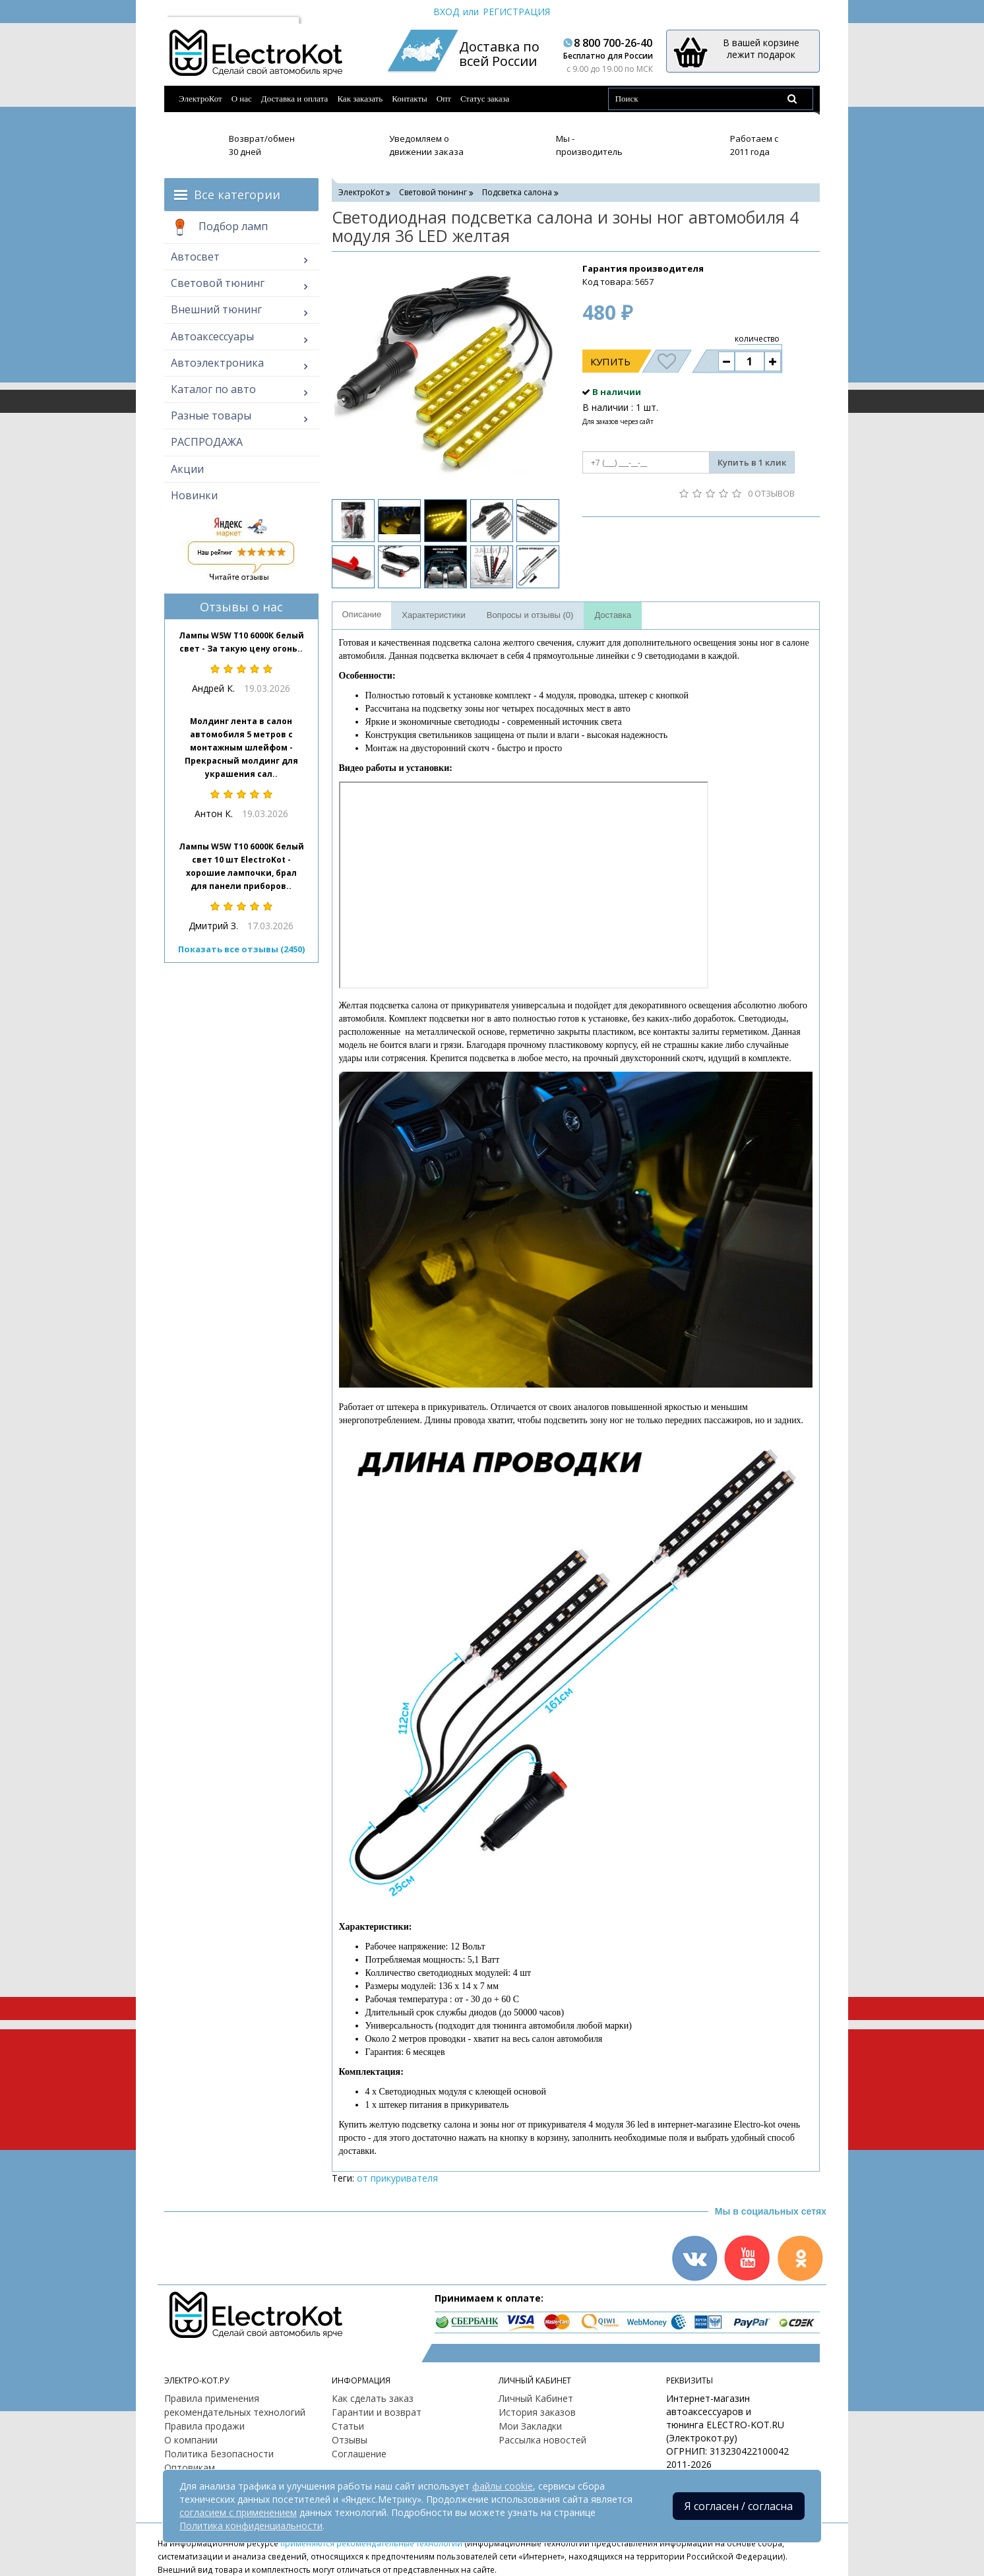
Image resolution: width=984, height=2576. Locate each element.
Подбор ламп (219, 227)
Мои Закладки (530, 2426)
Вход (446, 11)
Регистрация (516, 11)
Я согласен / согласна (739, 2506)
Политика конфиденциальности (251, 2525)
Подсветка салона (517, 192)
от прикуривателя (397, 2178)
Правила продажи (204, 2426)
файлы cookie (502, 2486)
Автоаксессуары (212, 336)
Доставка (612, 615)
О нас (241, 99)
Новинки (194, 495)
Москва (191, 11)
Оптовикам (189, 2467)
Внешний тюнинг (216, 309)
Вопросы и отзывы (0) (530, 615)
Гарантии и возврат (376, 2412)
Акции (187, 469)
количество (757, 338)
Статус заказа (485, 99)
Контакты (409, 99)
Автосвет (195, 256)
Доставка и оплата (294, 99)
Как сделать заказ (373, 2398)
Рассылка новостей (542, 2440)
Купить (610, 361)
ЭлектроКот (200, 99)
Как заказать (360, 99)
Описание (362, 614)
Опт (444, 99)
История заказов (537, 2412)
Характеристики (433, 615)
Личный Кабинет (536, 2398)
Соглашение (359, 2453)
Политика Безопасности (219, 2453)
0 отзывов (771, 493)
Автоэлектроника (217, 362)
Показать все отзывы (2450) (241, 949)
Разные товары (211, 415)
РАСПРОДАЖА (207, 442)
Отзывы (349, 2440)
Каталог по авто (213, 389)
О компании (191, 2440)
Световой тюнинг (217, 283)
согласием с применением (238, 2512)
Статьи (348, 2426)
